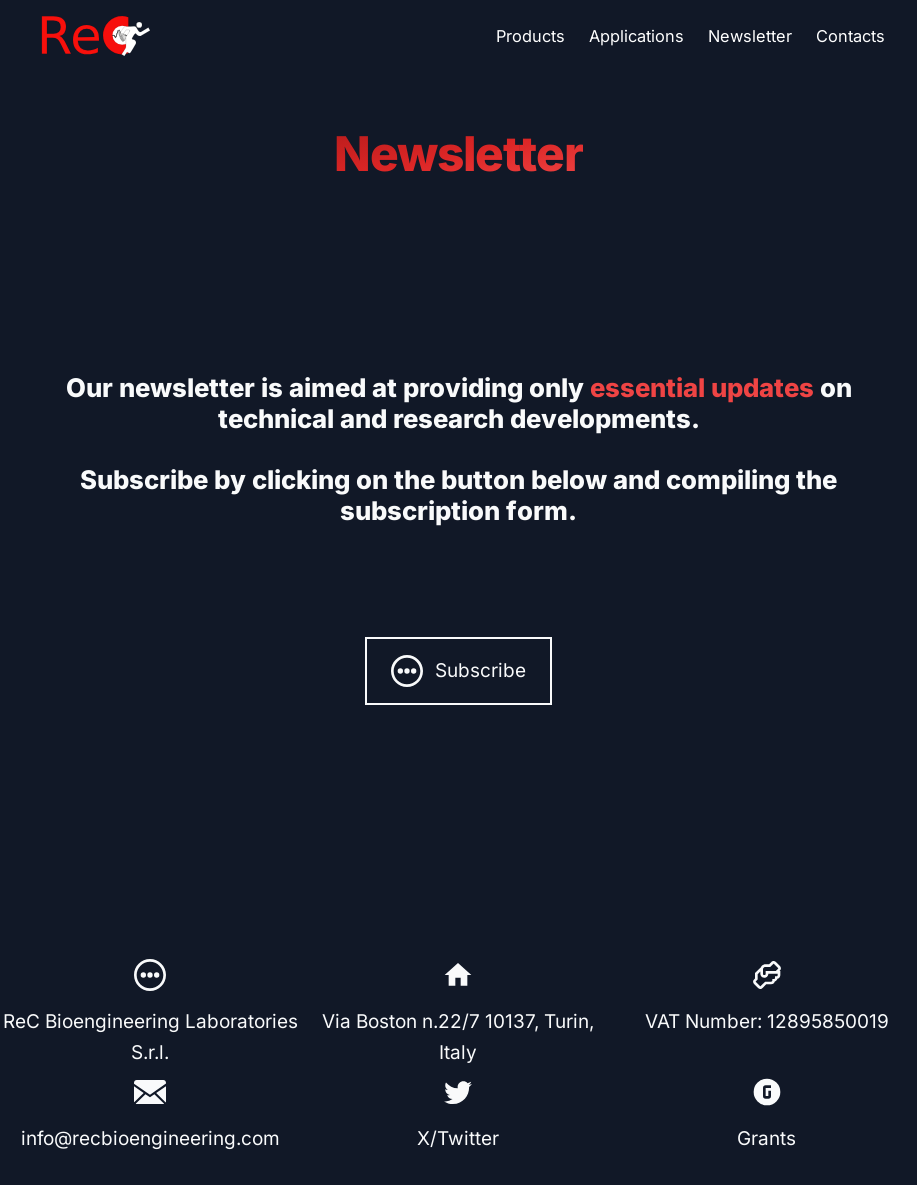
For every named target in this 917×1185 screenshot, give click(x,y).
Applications (636, 36)
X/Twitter (458, 1138)
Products (530, 36)
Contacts (850, 36)
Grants (766, 1138)
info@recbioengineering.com (150, 1138)
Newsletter (750, 36)
